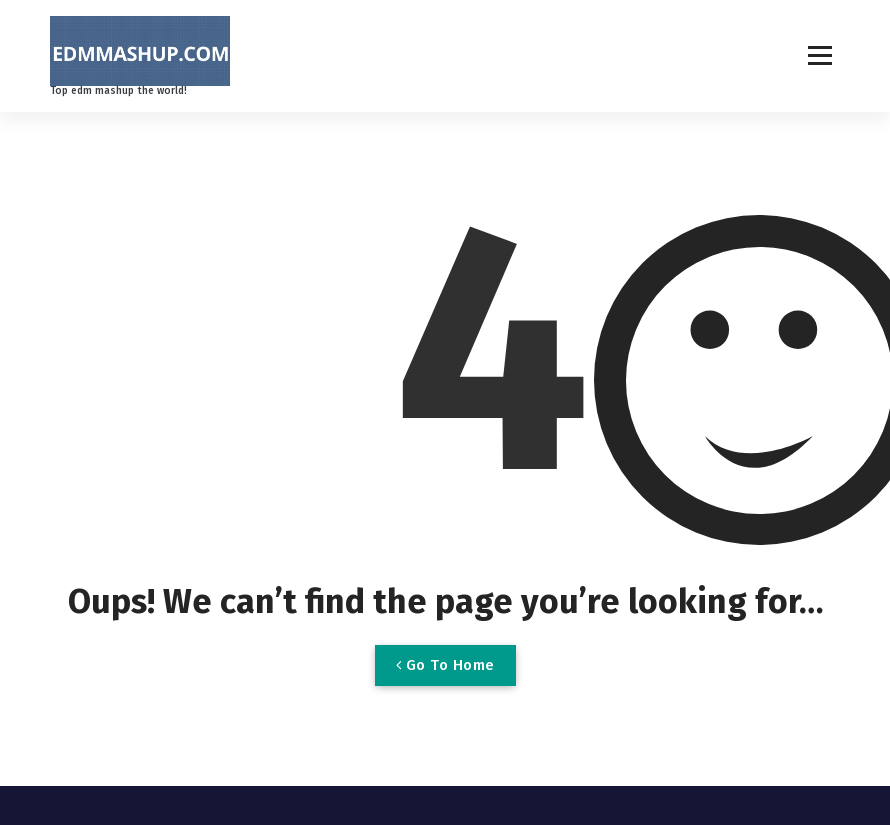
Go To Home (445, 665)
